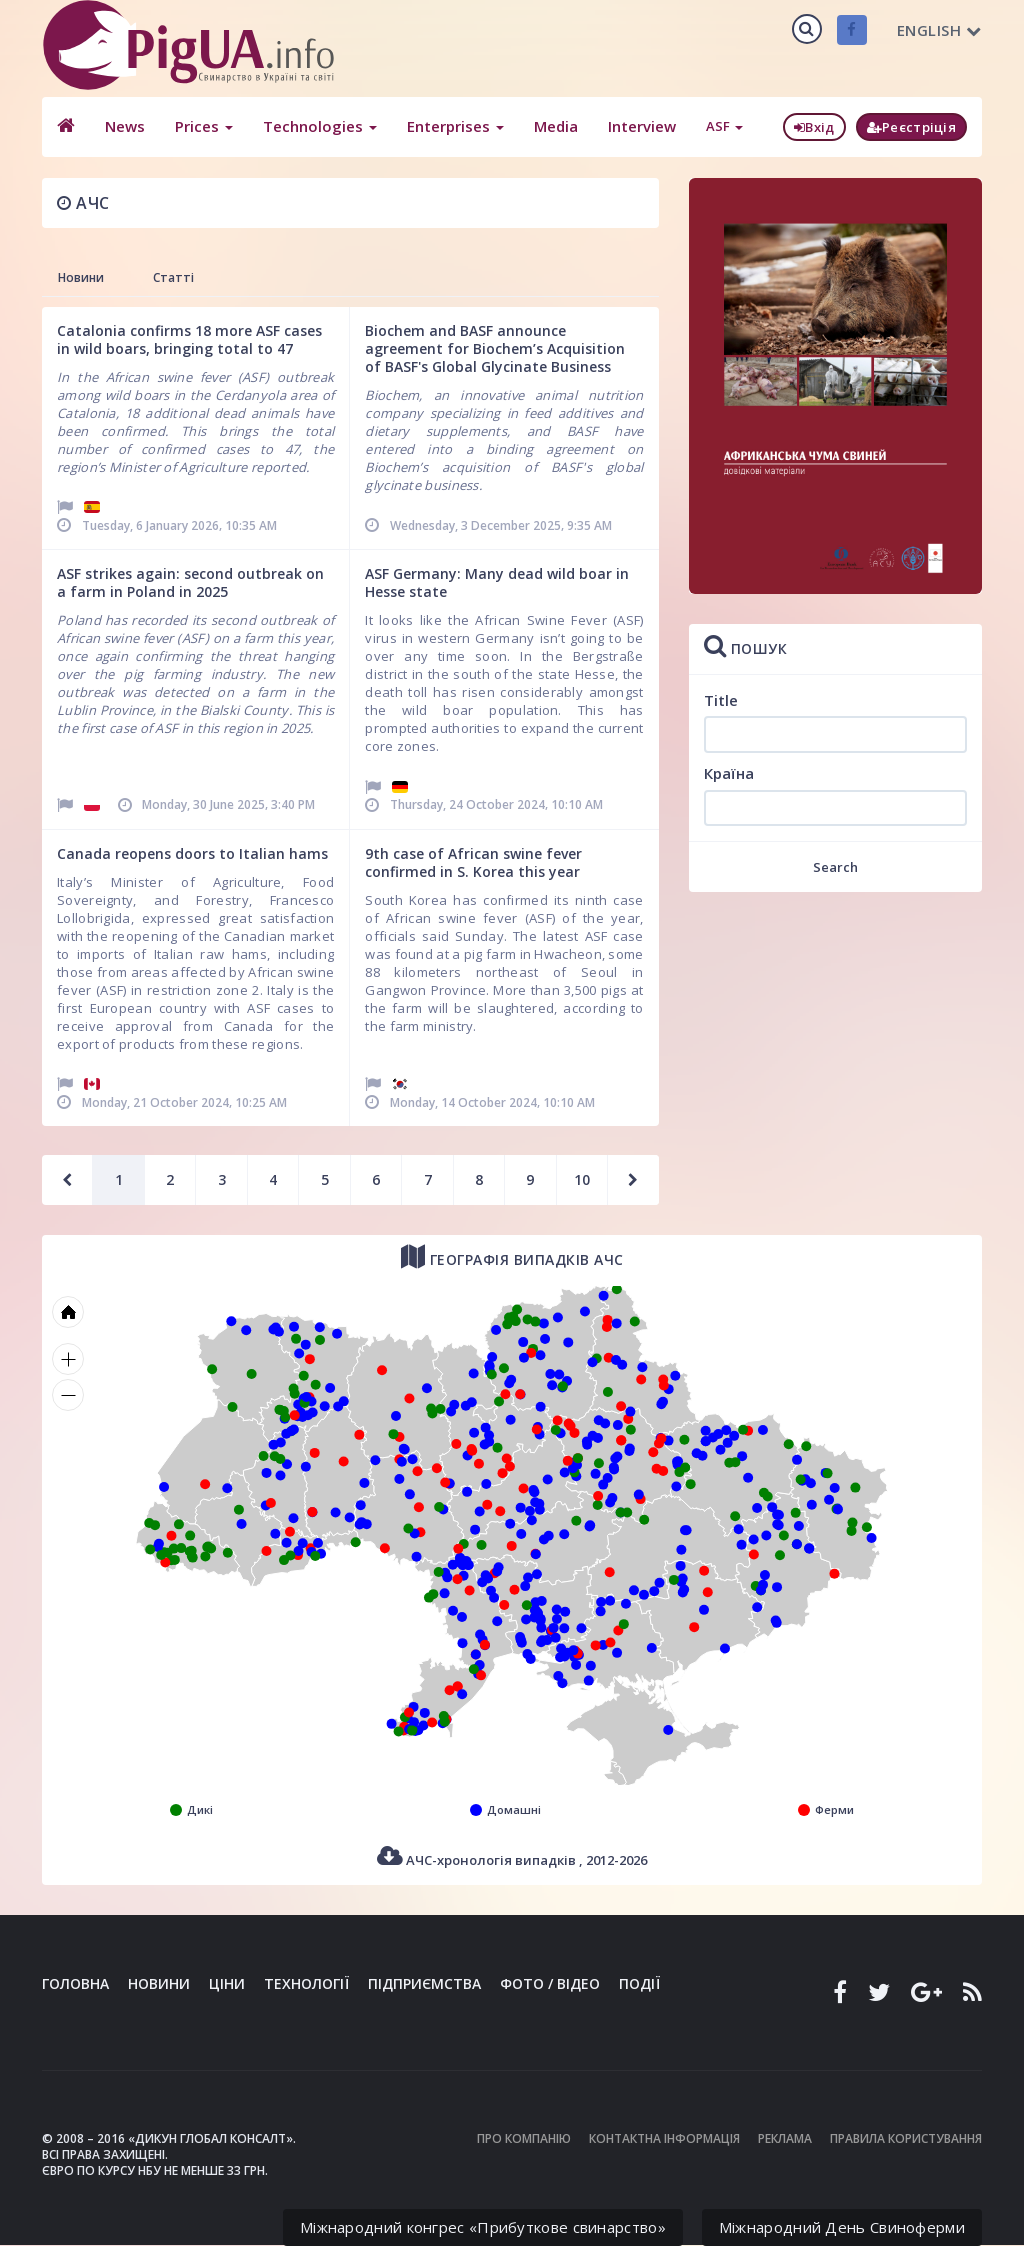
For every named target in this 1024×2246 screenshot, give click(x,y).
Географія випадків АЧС (512, 1256)
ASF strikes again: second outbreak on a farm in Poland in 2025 (190, 582)
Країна (729, 773)
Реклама (785, 2138)
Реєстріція (911, 127)
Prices (204, 126)
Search (835, 867)
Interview (642, 126)
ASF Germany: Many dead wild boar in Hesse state (497, 582)
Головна (75, 1983)
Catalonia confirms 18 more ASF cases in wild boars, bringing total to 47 (189, 339)
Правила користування (906, 2138)
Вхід (814, 127)
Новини (81, 277)
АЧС (83, 203)
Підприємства (424, 1983)
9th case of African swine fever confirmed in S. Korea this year (473, 862)
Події (639, 1983)
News (125, 126)
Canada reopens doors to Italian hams (192, 853)
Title (721, 700)
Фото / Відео (550, 1983)
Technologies (320, 126)
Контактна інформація (664, 2138)
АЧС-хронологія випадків (512, 1856)
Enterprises (455, 126)
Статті (173, 277)
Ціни (227, 1983)
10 (582, 1179)
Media (556, 126)
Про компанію (524, 2138)
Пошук (746, 645)
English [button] (939, 30)
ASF (724, 126)
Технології (306, 1983)
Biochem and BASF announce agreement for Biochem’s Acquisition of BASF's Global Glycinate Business (495, 348)
